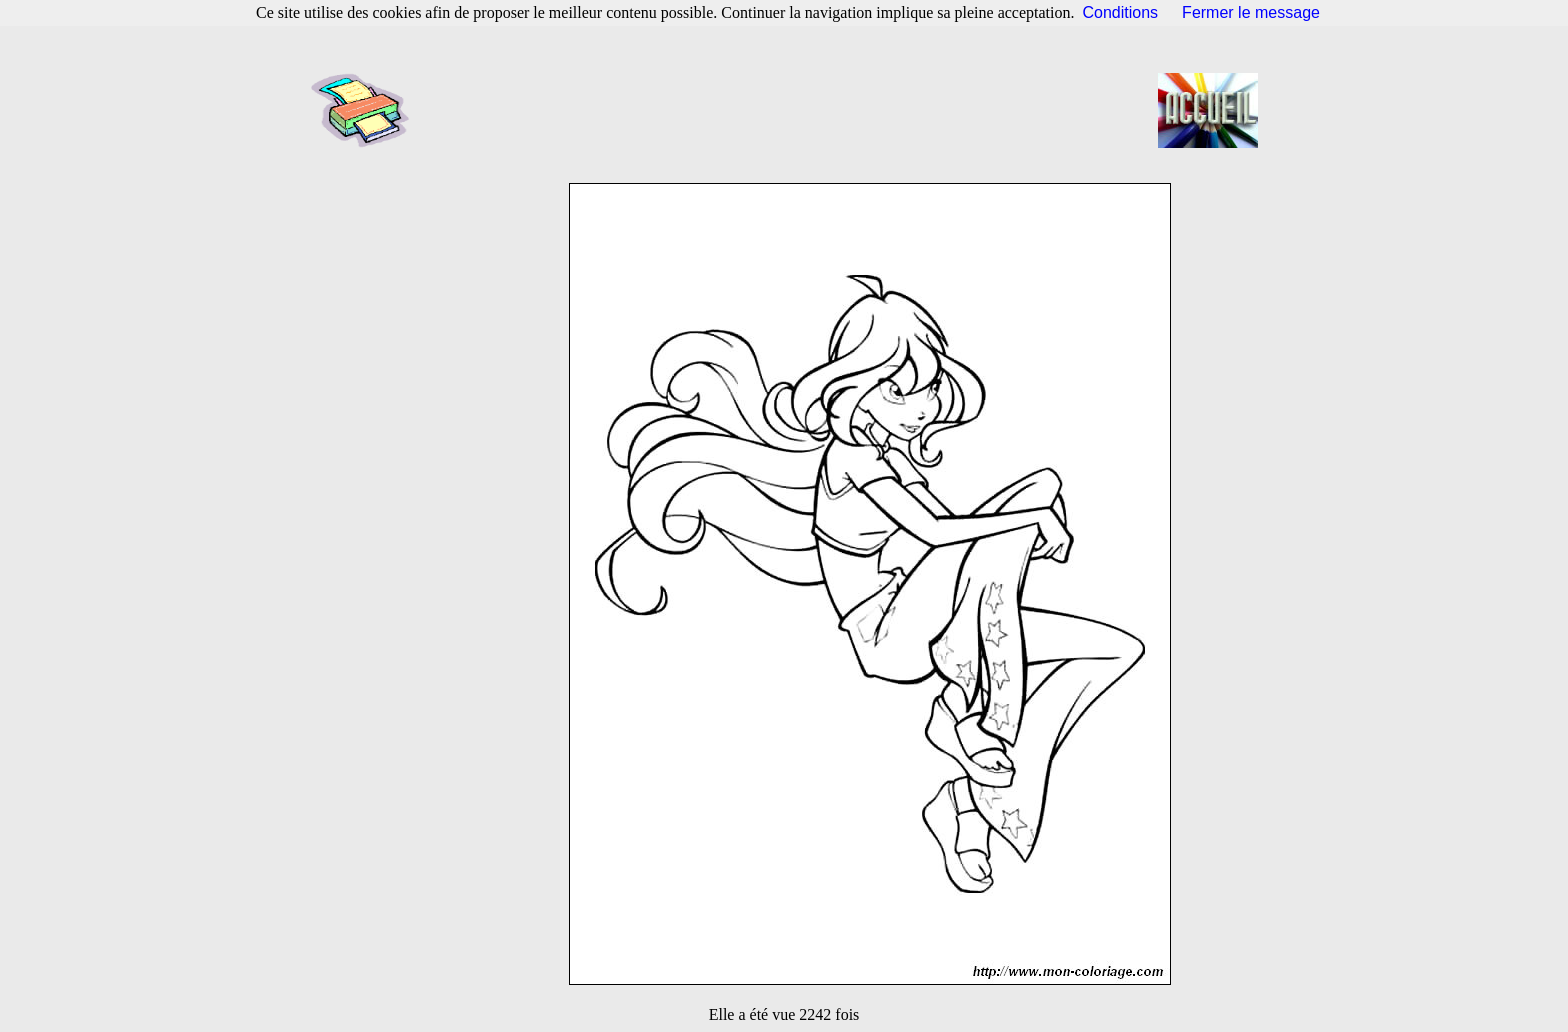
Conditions (1121, 12)
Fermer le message (1251, 12)
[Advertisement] (790, 110)
